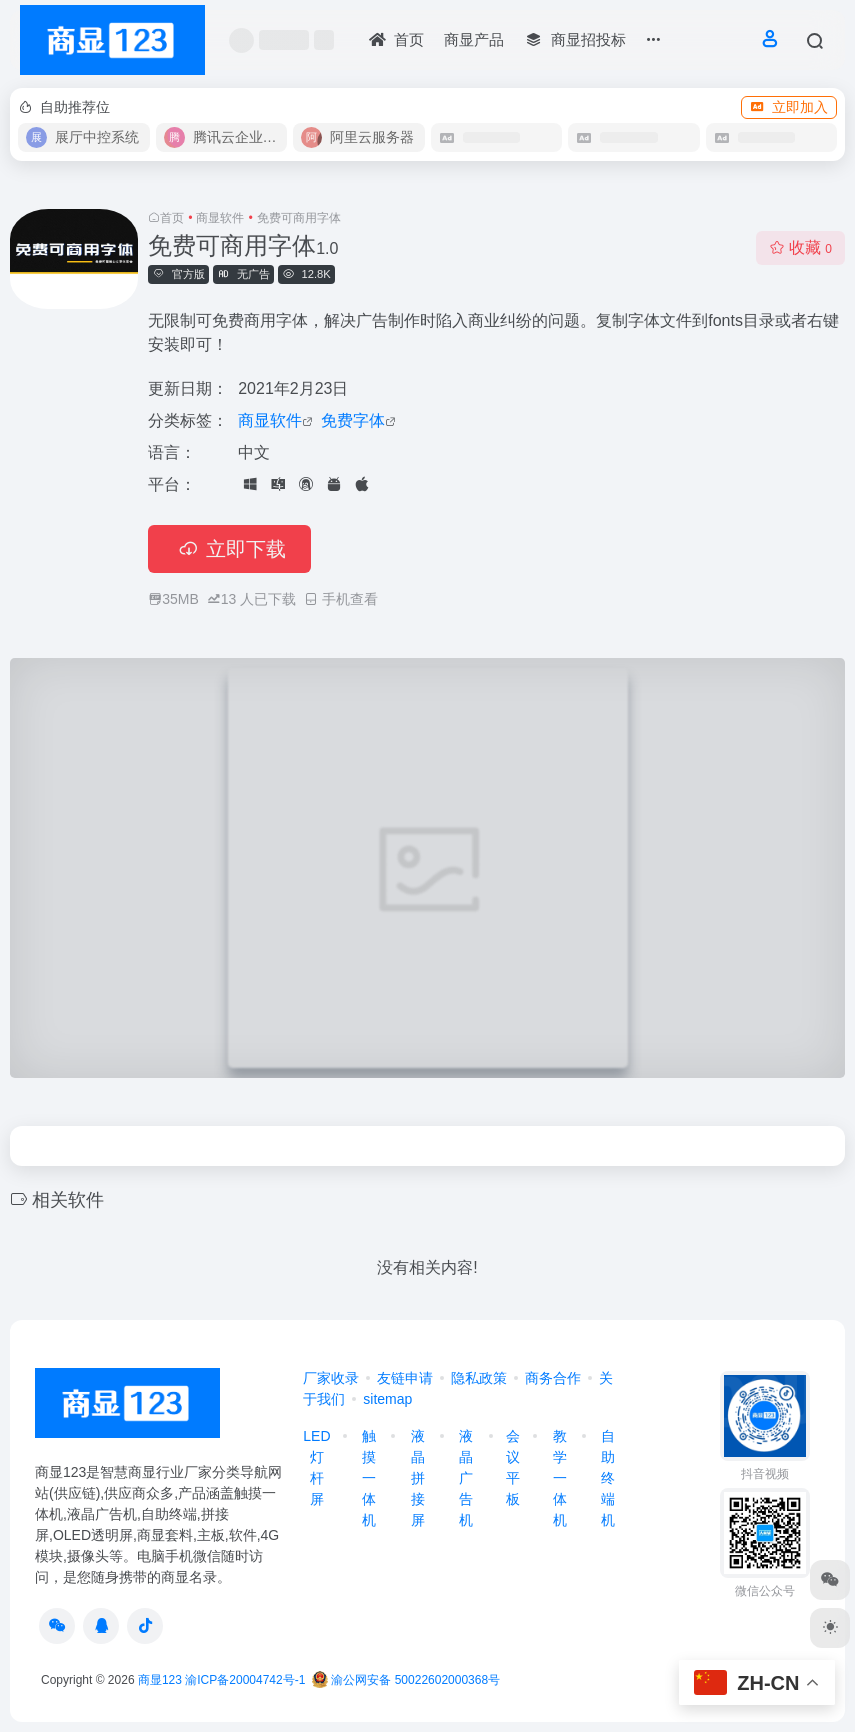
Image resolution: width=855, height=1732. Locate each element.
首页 (172, 218)
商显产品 (474, 39)
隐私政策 (479, 1378)
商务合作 (553, 1378)
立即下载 (229, 549)
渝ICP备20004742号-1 (245, 1680)
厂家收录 (331, 1378)
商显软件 (220, 218)
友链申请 (405, 1378)
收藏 (800, 247)
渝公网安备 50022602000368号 (406, 1680)
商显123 (160, 1680)
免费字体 (353, 420)
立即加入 (789, 107)
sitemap (387, 1399)
